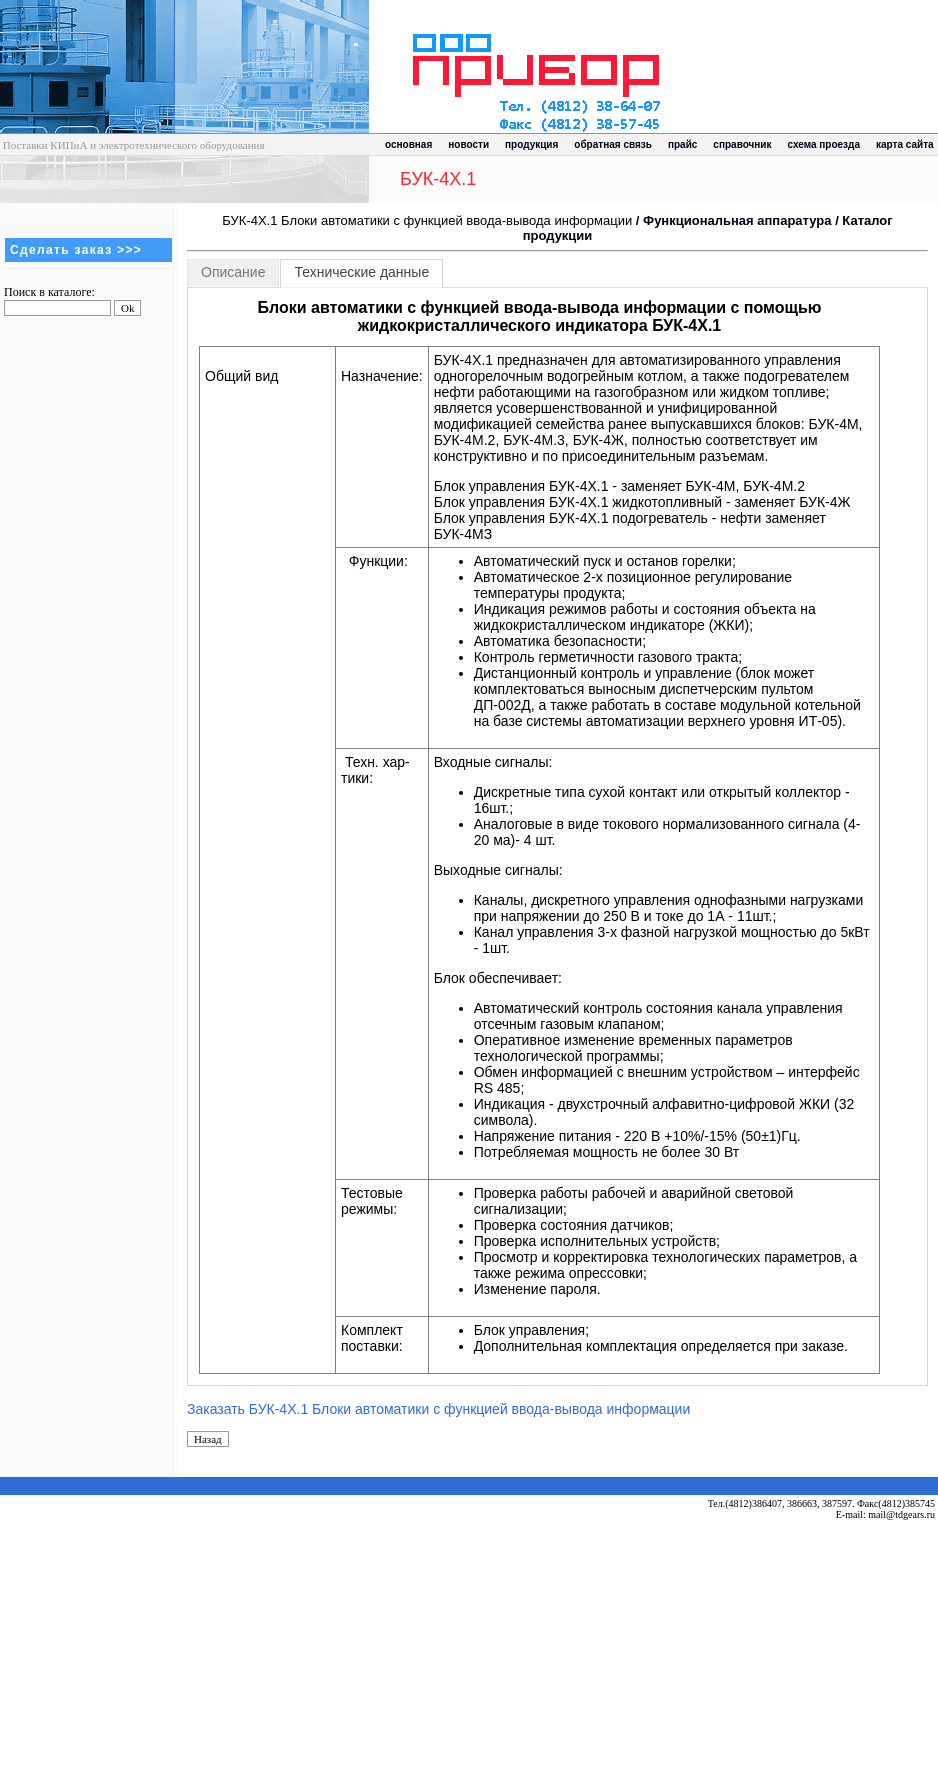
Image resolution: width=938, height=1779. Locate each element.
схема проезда (824, 144)
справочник (742, 144)
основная (408, 144)
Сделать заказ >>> (76, 250)
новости (468, 144)
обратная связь (613, 144)
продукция (531, 144)
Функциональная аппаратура (737, 220)
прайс (682, 144)
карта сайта (905, 144)
